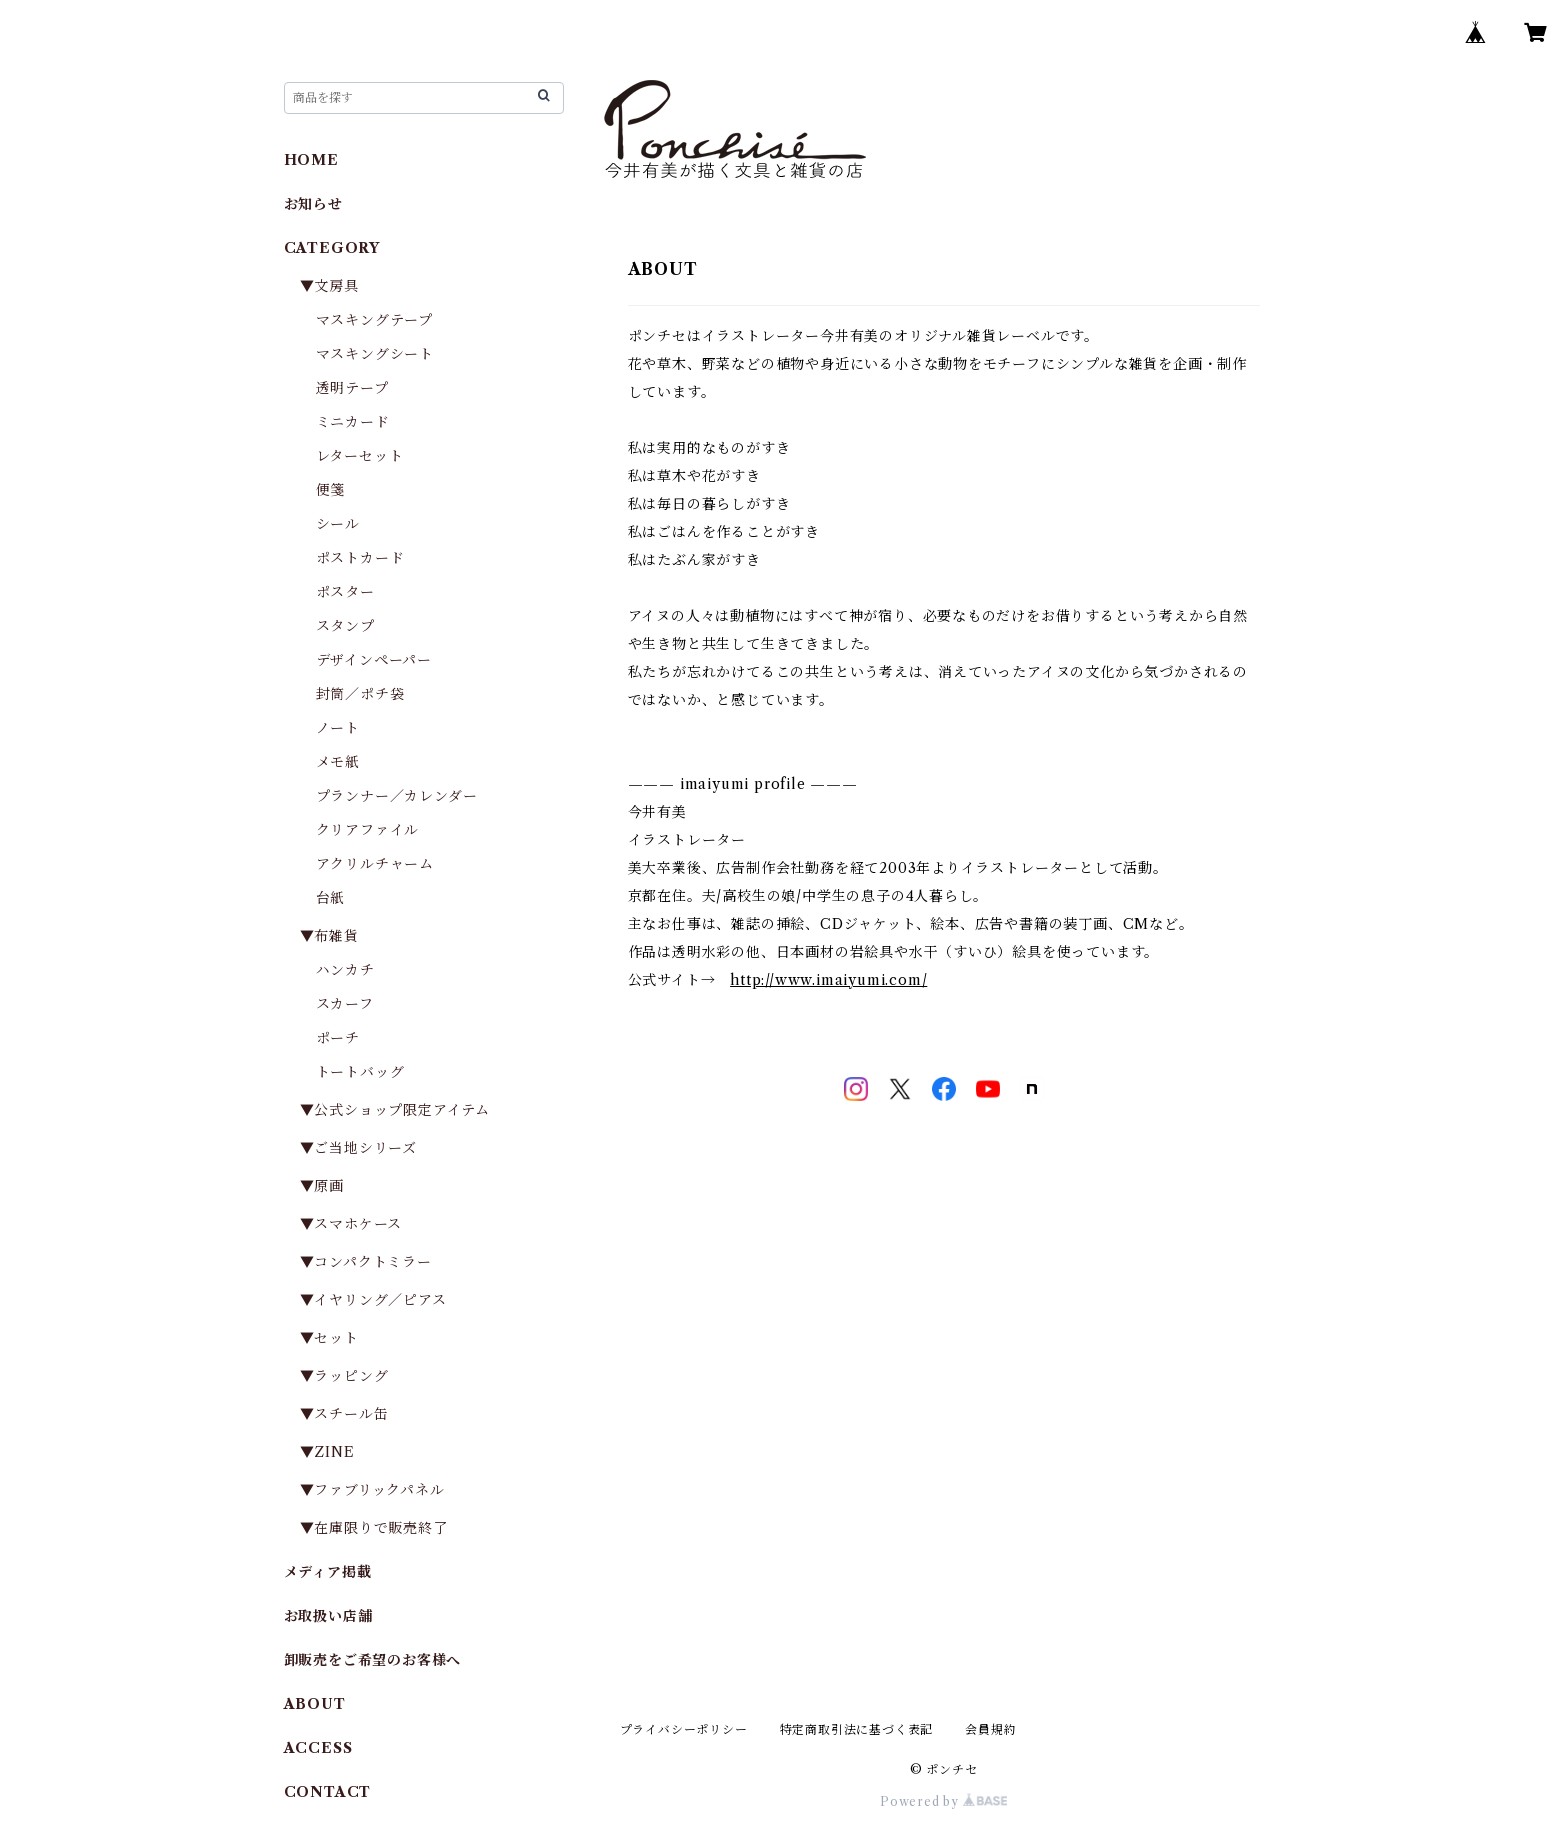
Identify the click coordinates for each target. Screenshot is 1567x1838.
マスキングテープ (374, 320)
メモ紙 (338, 762)
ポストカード (360, 558)
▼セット (329, 1338)
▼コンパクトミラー (366, 1262)
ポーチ (338, 1038)
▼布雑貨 (329, 936)
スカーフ (345, 1004)
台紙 (331, 898)
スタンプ (353, 626)
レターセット (360, 456)
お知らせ (313, 204)
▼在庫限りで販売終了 (374, 1528)
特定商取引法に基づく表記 (857, 1729)
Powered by (943, 1801)
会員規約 (990, 1729)
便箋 (331, 490)
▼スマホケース (351, 1224)
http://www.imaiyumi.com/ (828, 980)
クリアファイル (368, 830)
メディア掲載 (328, 1572)
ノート (338, 728)
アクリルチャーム (375, 864)
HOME (311, 160)
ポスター (345, 592)
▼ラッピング (344, 1376)
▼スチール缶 (344, 1414)
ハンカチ (345, 970)
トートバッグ (360, 1072)
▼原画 (322, 1186)
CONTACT (328, 1792)
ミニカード (353, 422)
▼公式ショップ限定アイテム (395, 1110)
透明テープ (352, 388)
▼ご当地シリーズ (358, 1148)
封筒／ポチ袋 (360, 694)
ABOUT (315, 1704)
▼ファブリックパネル (372, 1490)
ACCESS (318, 1748)
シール (338, 524)
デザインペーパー (374, 660)
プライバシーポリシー (684, 1729)
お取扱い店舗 (328, 1616)
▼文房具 (337, 286)
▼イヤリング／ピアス (373, 1300)
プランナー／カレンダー (397, 796)
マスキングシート (375, 354)
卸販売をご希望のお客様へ (373, 1660)
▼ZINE (327, 1452)
